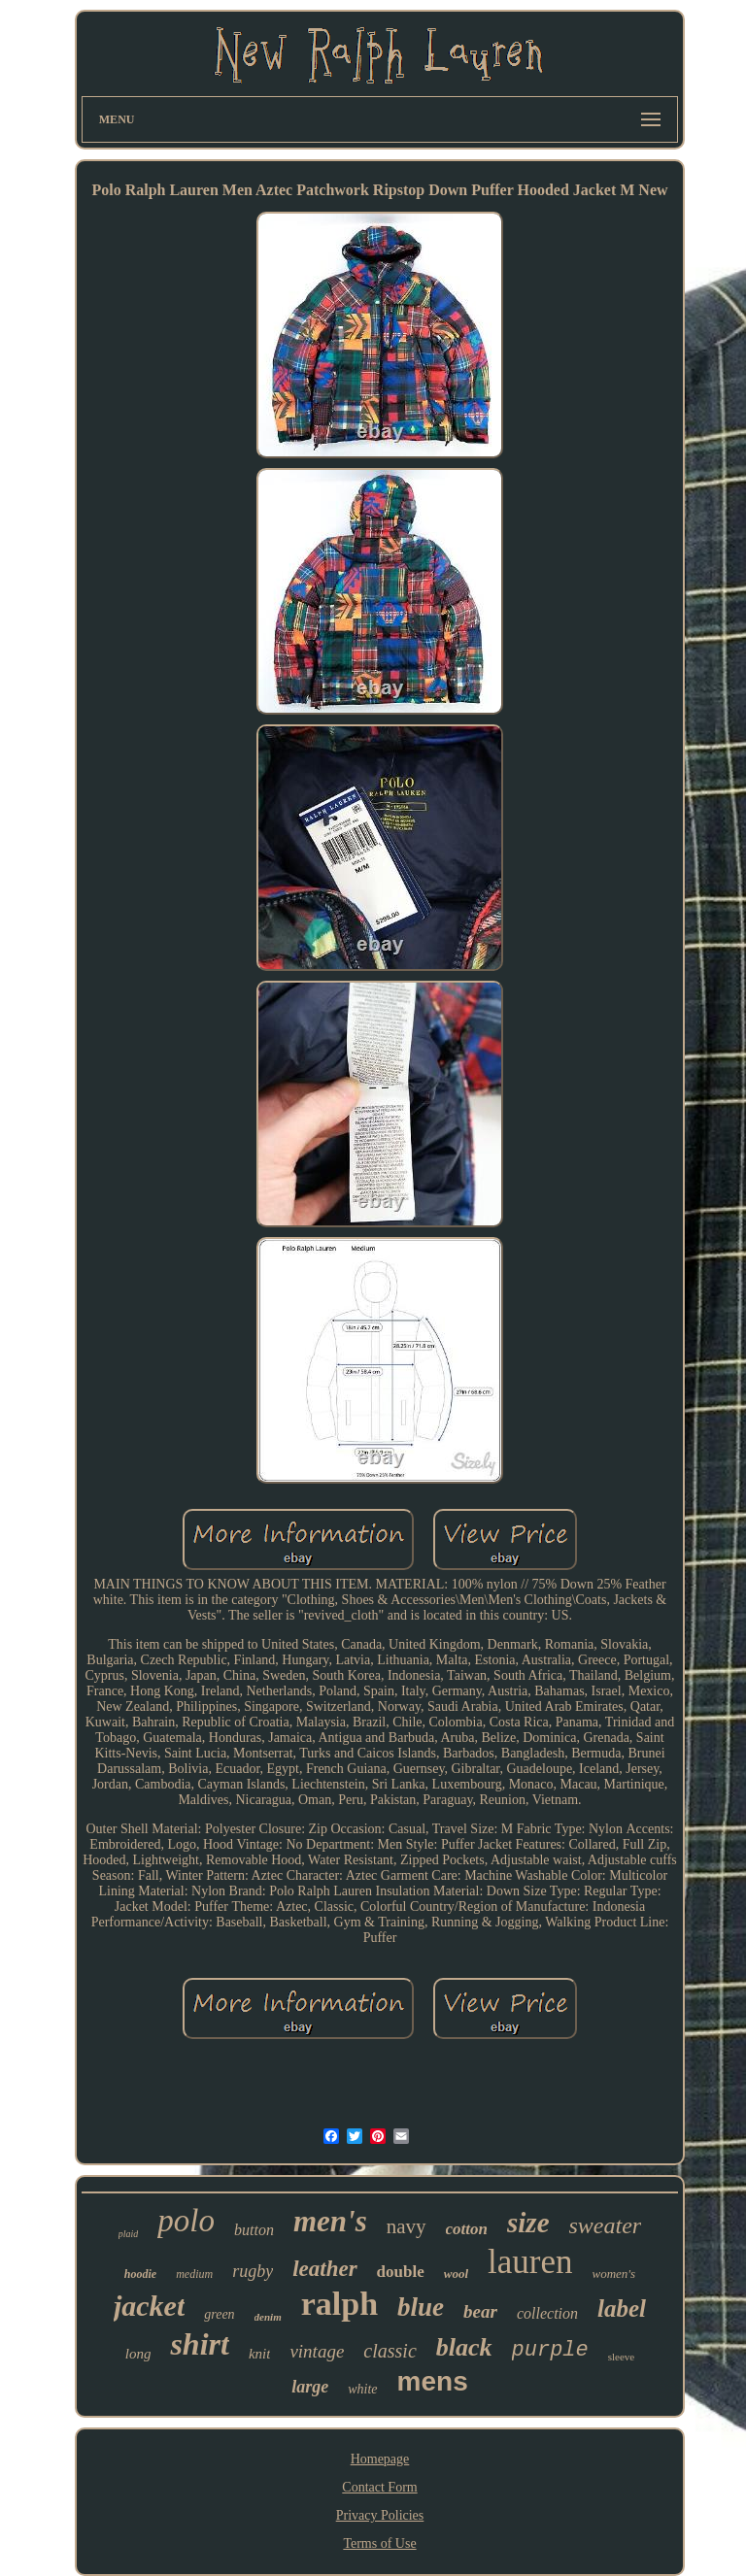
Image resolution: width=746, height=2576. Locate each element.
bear (480, 2311)
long (138, 2353)
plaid (129, 2233)
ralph (339, 2304)
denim (268, 2317)
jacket (149, 2306)
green (219, 2314)
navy (406, 2226)
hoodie (140, 2274)
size (528, 2222)
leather (324, 2269)
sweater (605, 2225)
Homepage (380, 2459)
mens (432, 2381)
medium (194, 2274)
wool (456, 2273)
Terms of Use (379, 2543)
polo (186, 2220)
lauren (530, 2262)
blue (420, 2307)
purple (550, 2350)
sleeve (621, 2356)
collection (547, 2313)
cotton (467, 2229)
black (464, 2347)
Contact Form (379, 2487)
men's (330, 2221)
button (254, 2230)
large (309, 2386)
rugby (252, 2271)
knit (260, 2353)
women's (614, 2273)
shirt (199, 2343)
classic (389, 2350)
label (621, 2308)
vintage (316, 2351)
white (362, 2389)
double (400, 2271)
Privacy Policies (380, 2515)
